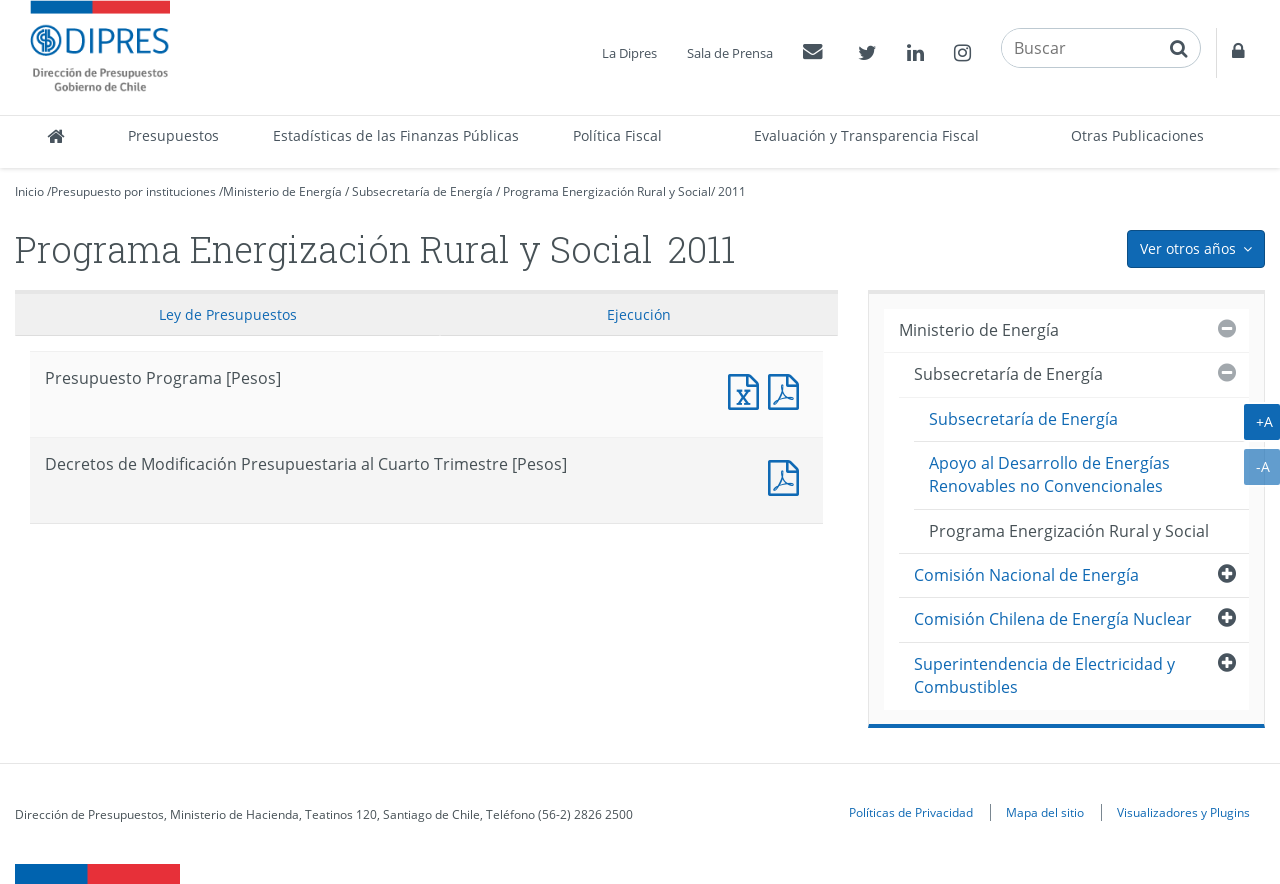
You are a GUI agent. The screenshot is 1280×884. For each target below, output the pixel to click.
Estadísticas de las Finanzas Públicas (396, 135)
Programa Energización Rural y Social (607, 191)
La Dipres (629, 53)
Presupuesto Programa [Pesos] (748, 389)
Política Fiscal (617, 135)
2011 (732, 191)
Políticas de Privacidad (911, 812)
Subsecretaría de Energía (422, 191)
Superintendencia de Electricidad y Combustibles (1044, 675)
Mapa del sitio (1045, 812)
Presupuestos (173, 135)
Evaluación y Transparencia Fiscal (866, 135)
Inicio (29, 191)
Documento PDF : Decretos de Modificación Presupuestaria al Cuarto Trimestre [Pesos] (788, 475)
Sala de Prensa (730, 53)
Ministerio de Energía (282, 191)
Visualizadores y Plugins (1183, 812)
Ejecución (639, 314)
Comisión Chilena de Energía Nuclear (1053, 619)
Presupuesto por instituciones (133, 191)
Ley (228, 314)
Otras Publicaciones (1137, 135)
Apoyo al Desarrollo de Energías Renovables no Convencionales (1049, 474)
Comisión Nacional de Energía (1026, 575)
